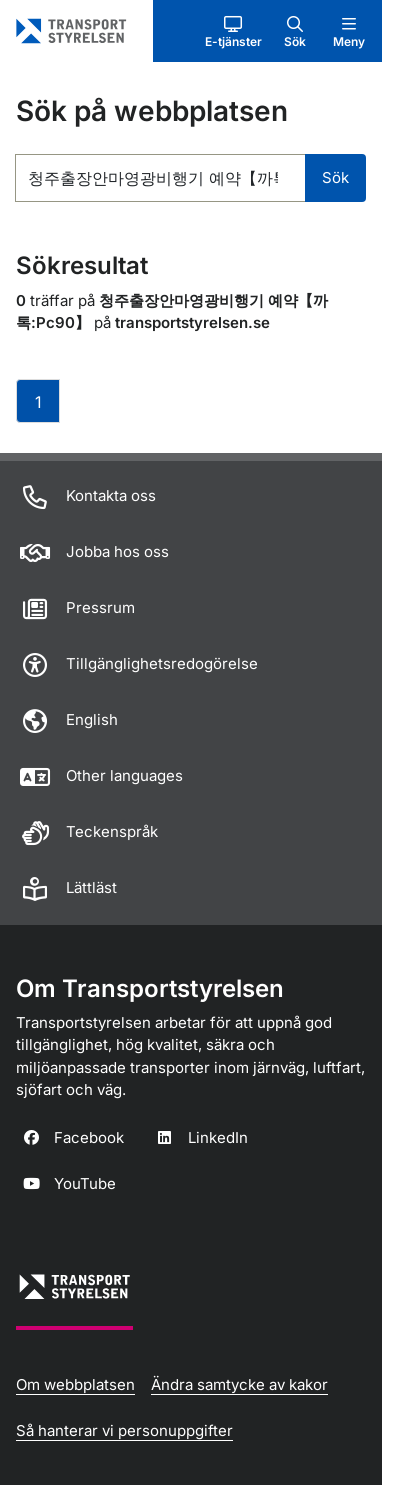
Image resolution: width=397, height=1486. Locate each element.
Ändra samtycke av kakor (239, 1384)
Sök (335, 177)
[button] (233, 31)
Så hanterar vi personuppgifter (124, 1430)
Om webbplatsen (75, 1384)
